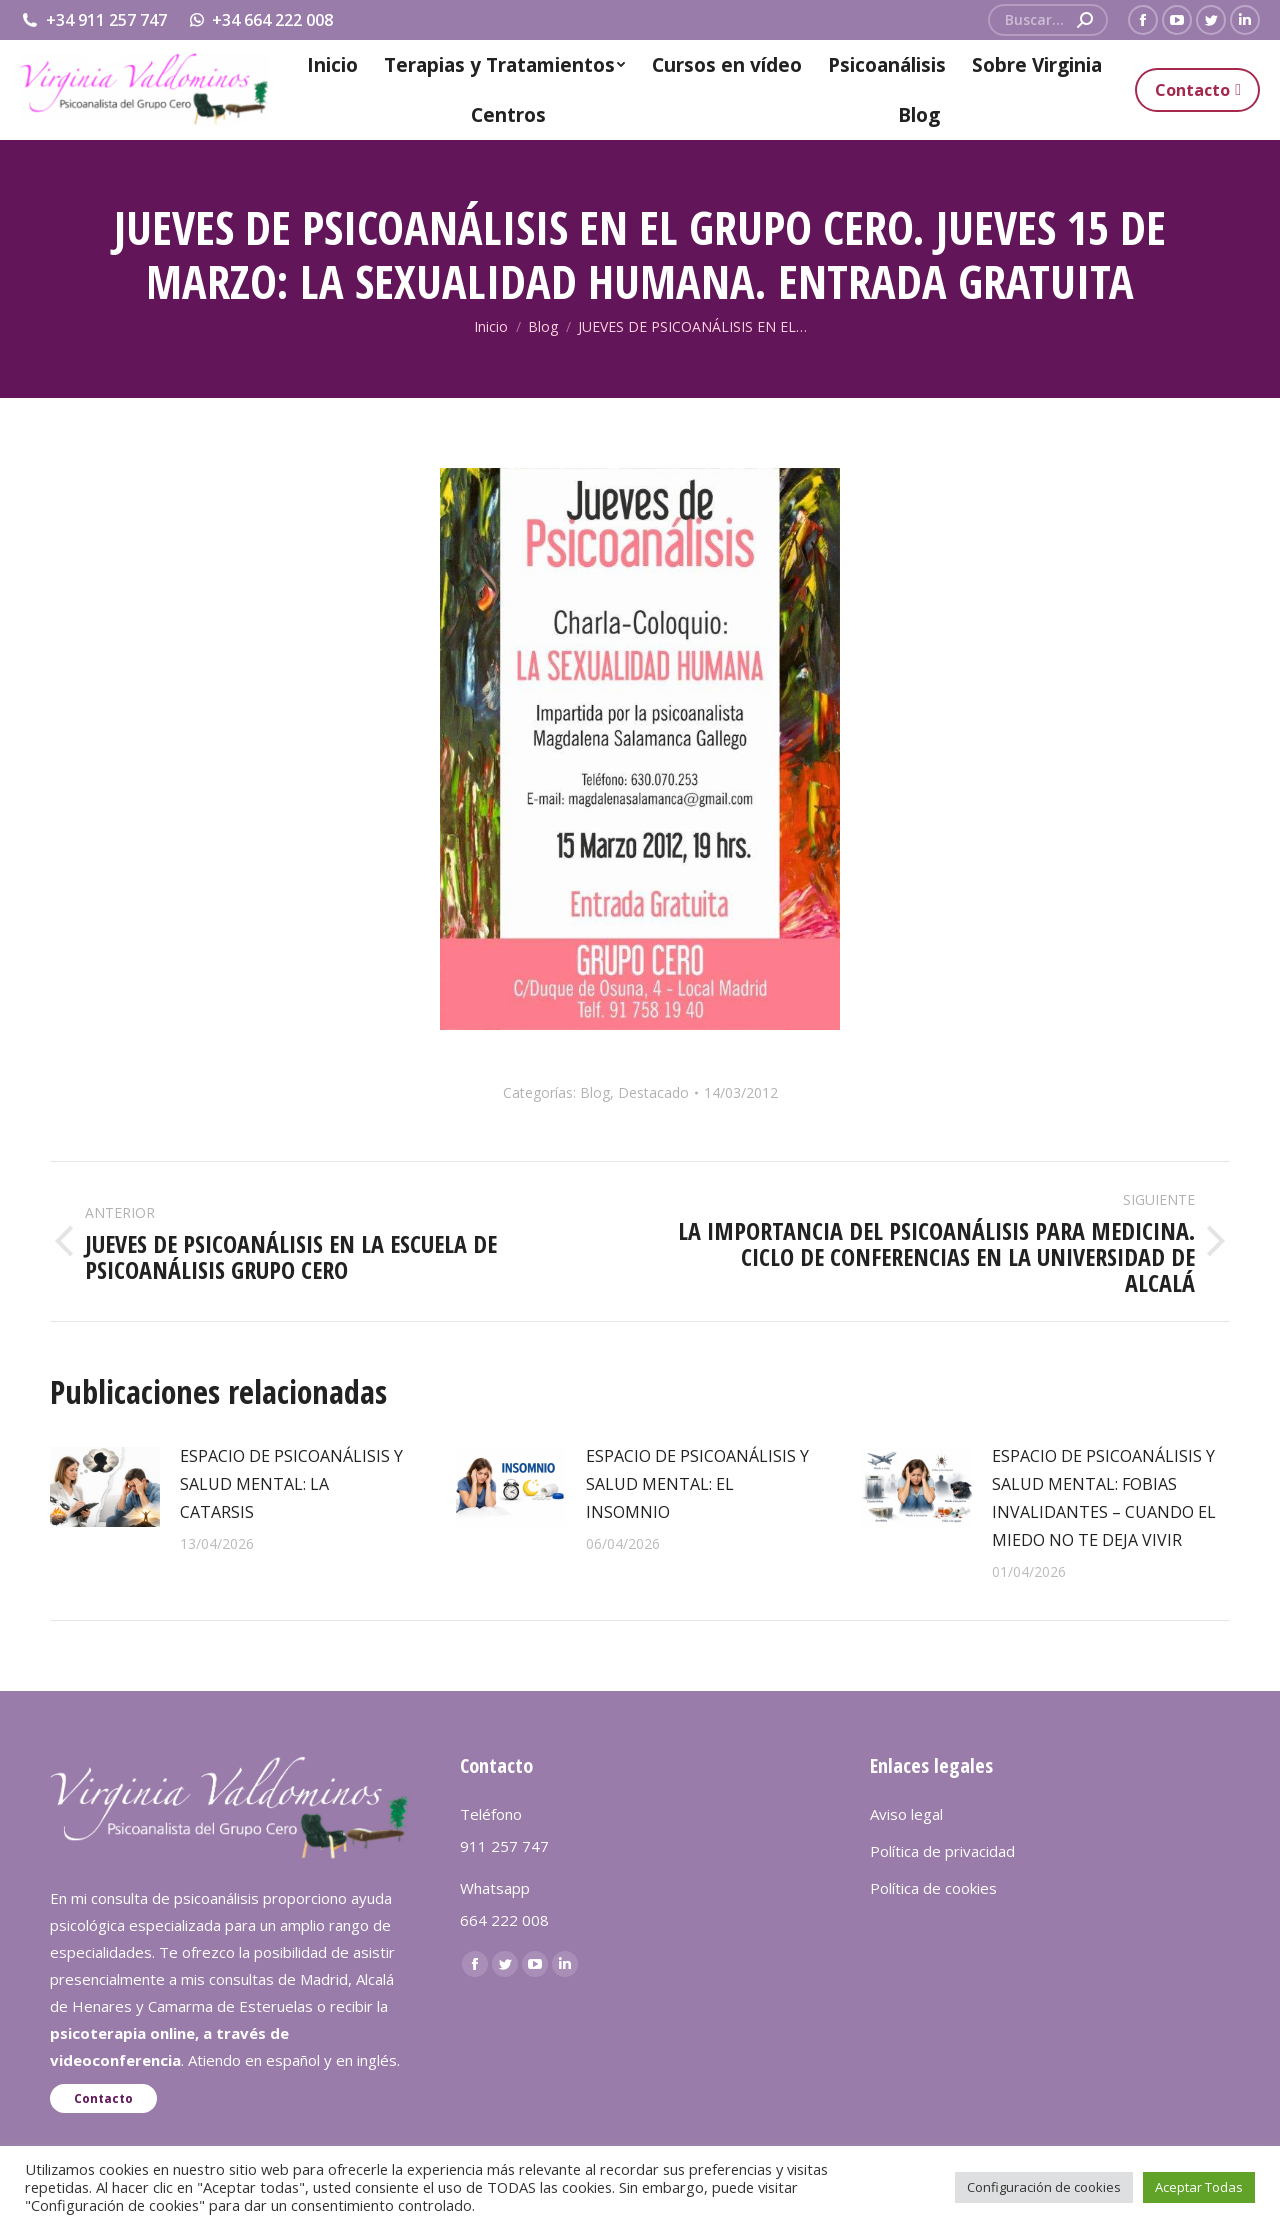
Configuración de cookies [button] (1044, 2187)
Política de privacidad (942, 1851)
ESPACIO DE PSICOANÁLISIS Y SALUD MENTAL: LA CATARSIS (291, 1484)
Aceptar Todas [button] (1199, 2187)
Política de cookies (933, 1888)
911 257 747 (504, 1846)
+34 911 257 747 (93, 20)
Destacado (653, 1092)
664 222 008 (504, 1920)
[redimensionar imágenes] (105, 1487)
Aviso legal (906, 1814)
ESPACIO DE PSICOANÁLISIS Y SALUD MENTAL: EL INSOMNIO (697, 1484)
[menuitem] (332, 65)
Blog (595, 1092)
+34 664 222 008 (260, 20)
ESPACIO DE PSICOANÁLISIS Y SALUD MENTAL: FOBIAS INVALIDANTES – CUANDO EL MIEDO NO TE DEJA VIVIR (1104, 1498)
